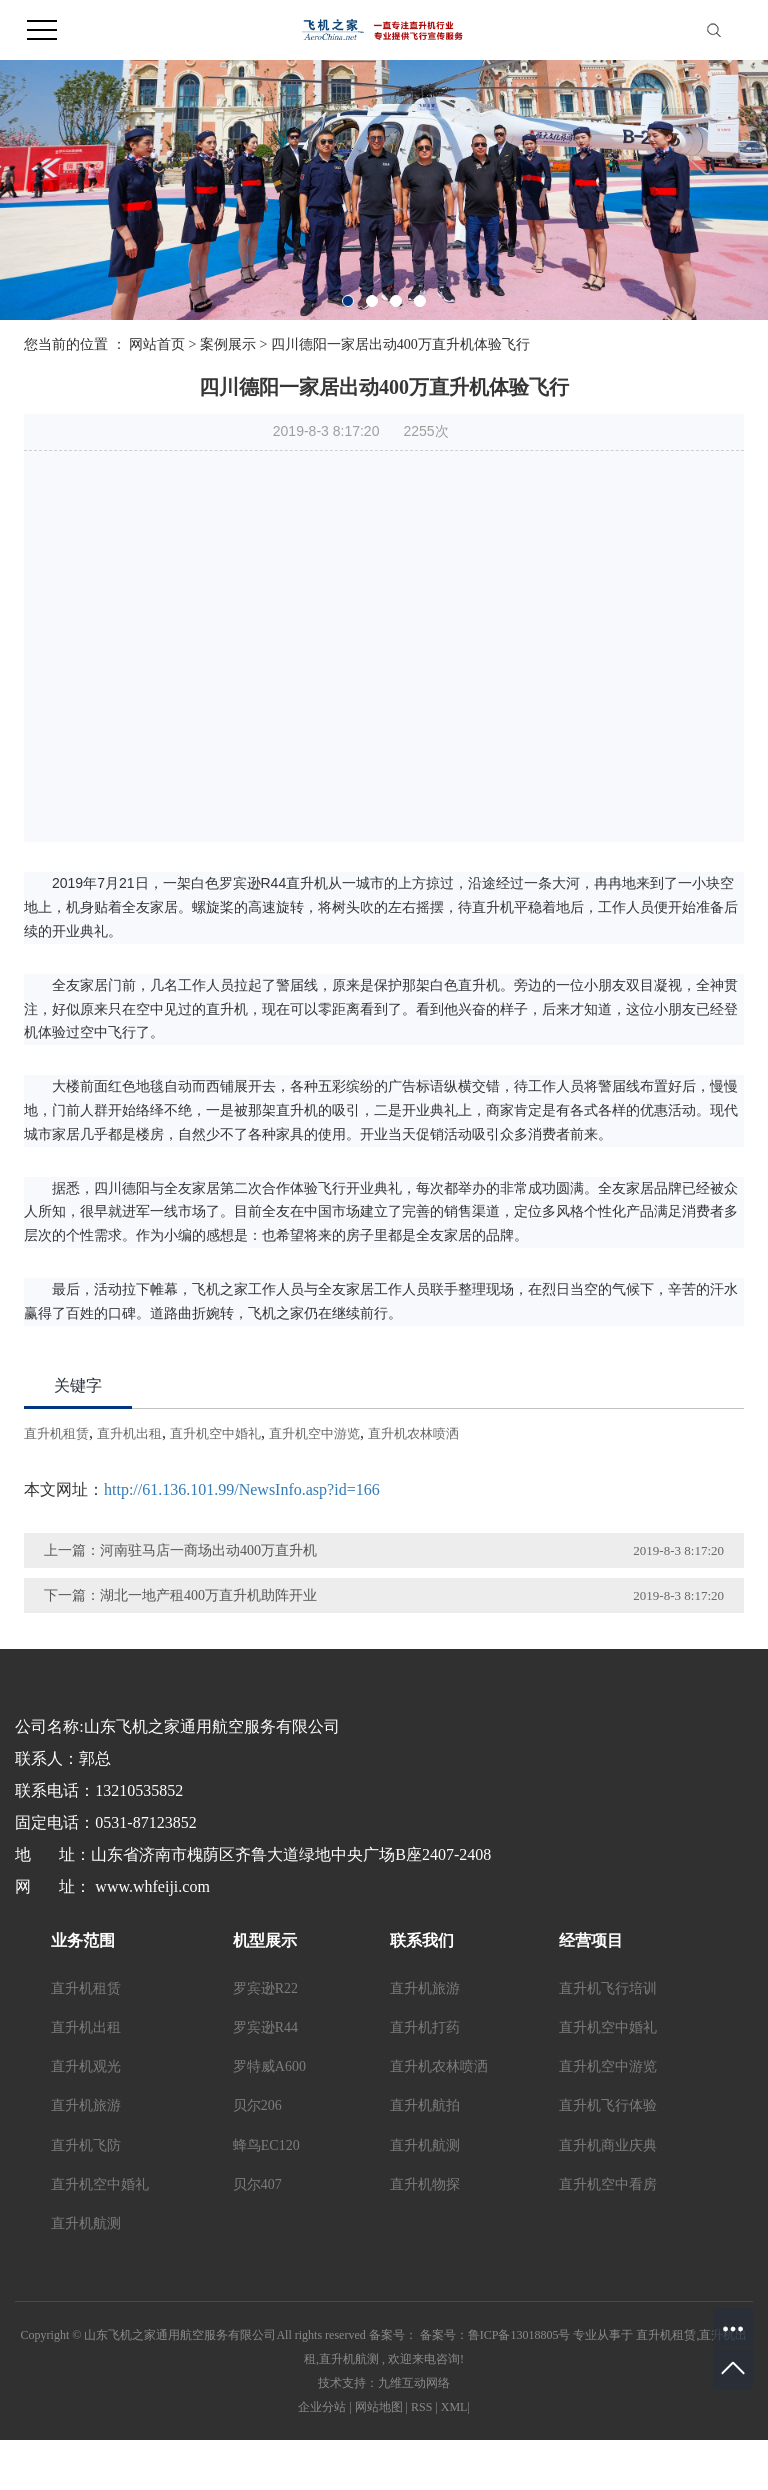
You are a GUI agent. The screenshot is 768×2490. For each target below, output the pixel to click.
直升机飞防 (86, 2145)
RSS (421, 2407)
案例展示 (228, 344)
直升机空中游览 (314, 1433)
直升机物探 (425, 2184)
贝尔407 (257, 2184)
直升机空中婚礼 (215, 1433)
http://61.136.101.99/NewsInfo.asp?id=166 (242, 1489)
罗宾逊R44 (265, 2027)
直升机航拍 (425, 2105)
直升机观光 (86, 2066)
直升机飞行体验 (608, 2105)
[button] (348, 301)
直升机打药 (425, 2027)
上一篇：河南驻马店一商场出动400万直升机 (180, 1550)
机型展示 (265, 1940)
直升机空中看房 (608, 2184)
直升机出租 (129, 1433)
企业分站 (322, 2407)
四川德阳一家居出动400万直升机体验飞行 (400, 344)
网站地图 (379, 2407)
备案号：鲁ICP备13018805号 (495, 2335)
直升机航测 (86, 2223)
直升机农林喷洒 (413, 1433)
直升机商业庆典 (608, 2145)
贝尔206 (257, 2105)
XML (454, 2407)
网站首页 (157, 344)
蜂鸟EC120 (266, 2145)
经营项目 (591, 1940)
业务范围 (83, 1940)
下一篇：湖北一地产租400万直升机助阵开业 (180, 1595)
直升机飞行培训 (608, 1988)
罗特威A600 (269, 2066)
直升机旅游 (86, 2105)
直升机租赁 (56, 1433)
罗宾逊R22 (265, 1988)
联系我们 (422, 1940)
